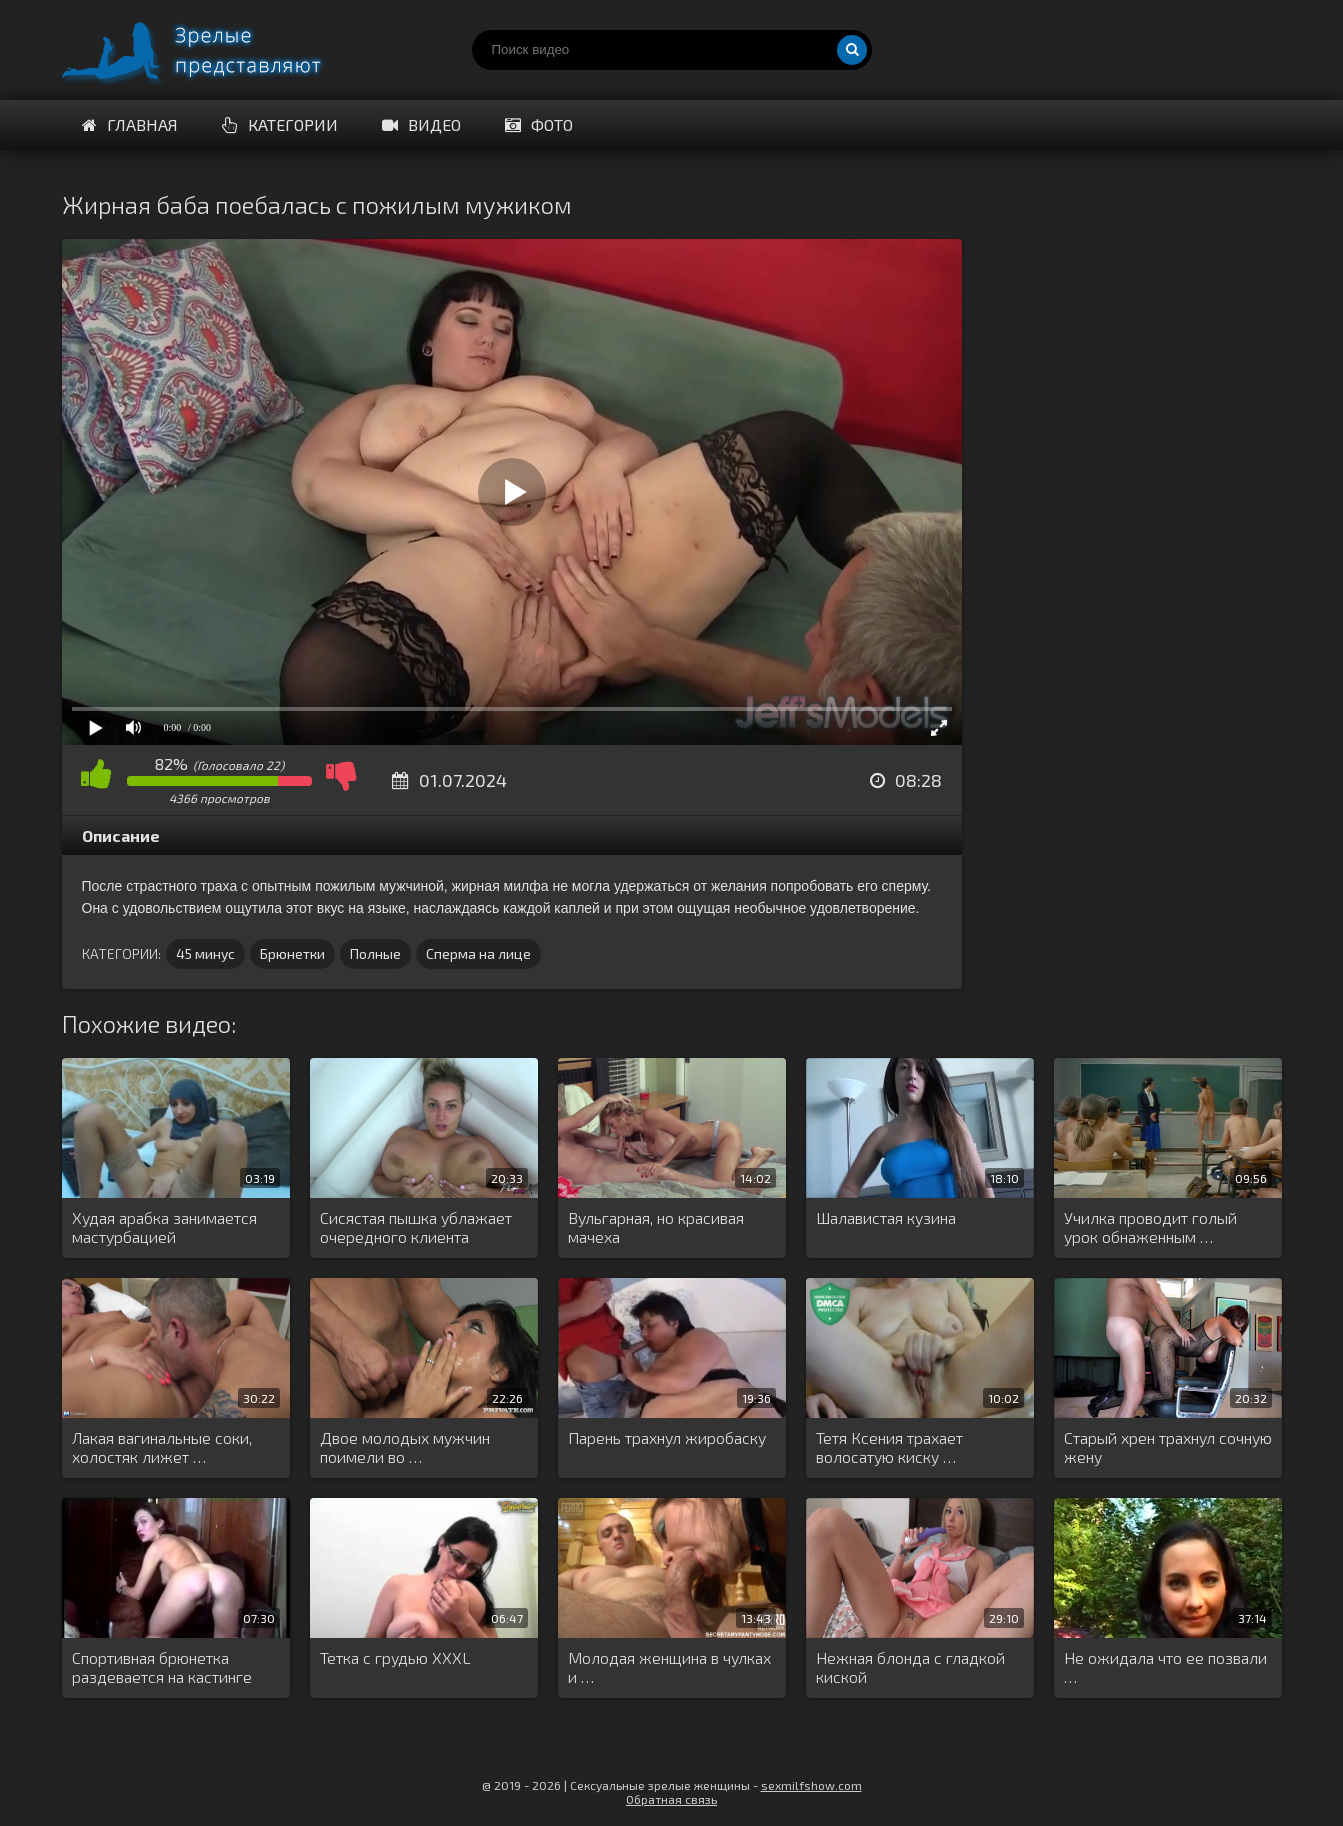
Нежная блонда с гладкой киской (910, 1667)
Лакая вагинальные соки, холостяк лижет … (162, 1447)
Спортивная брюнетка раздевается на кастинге (162, 1667)
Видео (421, 124)
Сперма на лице (478, 953)
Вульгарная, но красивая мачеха (656, 1227)
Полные (375, 953)
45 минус (205, 953)
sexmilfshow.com (811, 1785)
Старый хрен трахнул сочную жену (1168, 1447)
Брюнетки (292, 953)
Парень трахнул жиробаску (667, 1437)
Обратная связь (671, 1799)
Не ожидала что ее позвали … (1165, 1667)
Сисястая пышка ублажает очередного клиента (416, 1227)
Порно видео (212, 50)
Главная (130, 124)
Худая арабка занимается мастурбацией (164, 1227)
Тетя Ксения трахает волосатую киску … (889, 1447)
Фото (539, 124)
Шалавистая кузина (886, 1217)
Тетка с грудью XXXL (395, 1657)
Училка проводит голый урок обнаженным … (1150, 1227)
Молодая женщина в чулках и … (669, 1667)
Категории (280, 124)
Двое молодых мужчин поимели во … (405, 1447)
